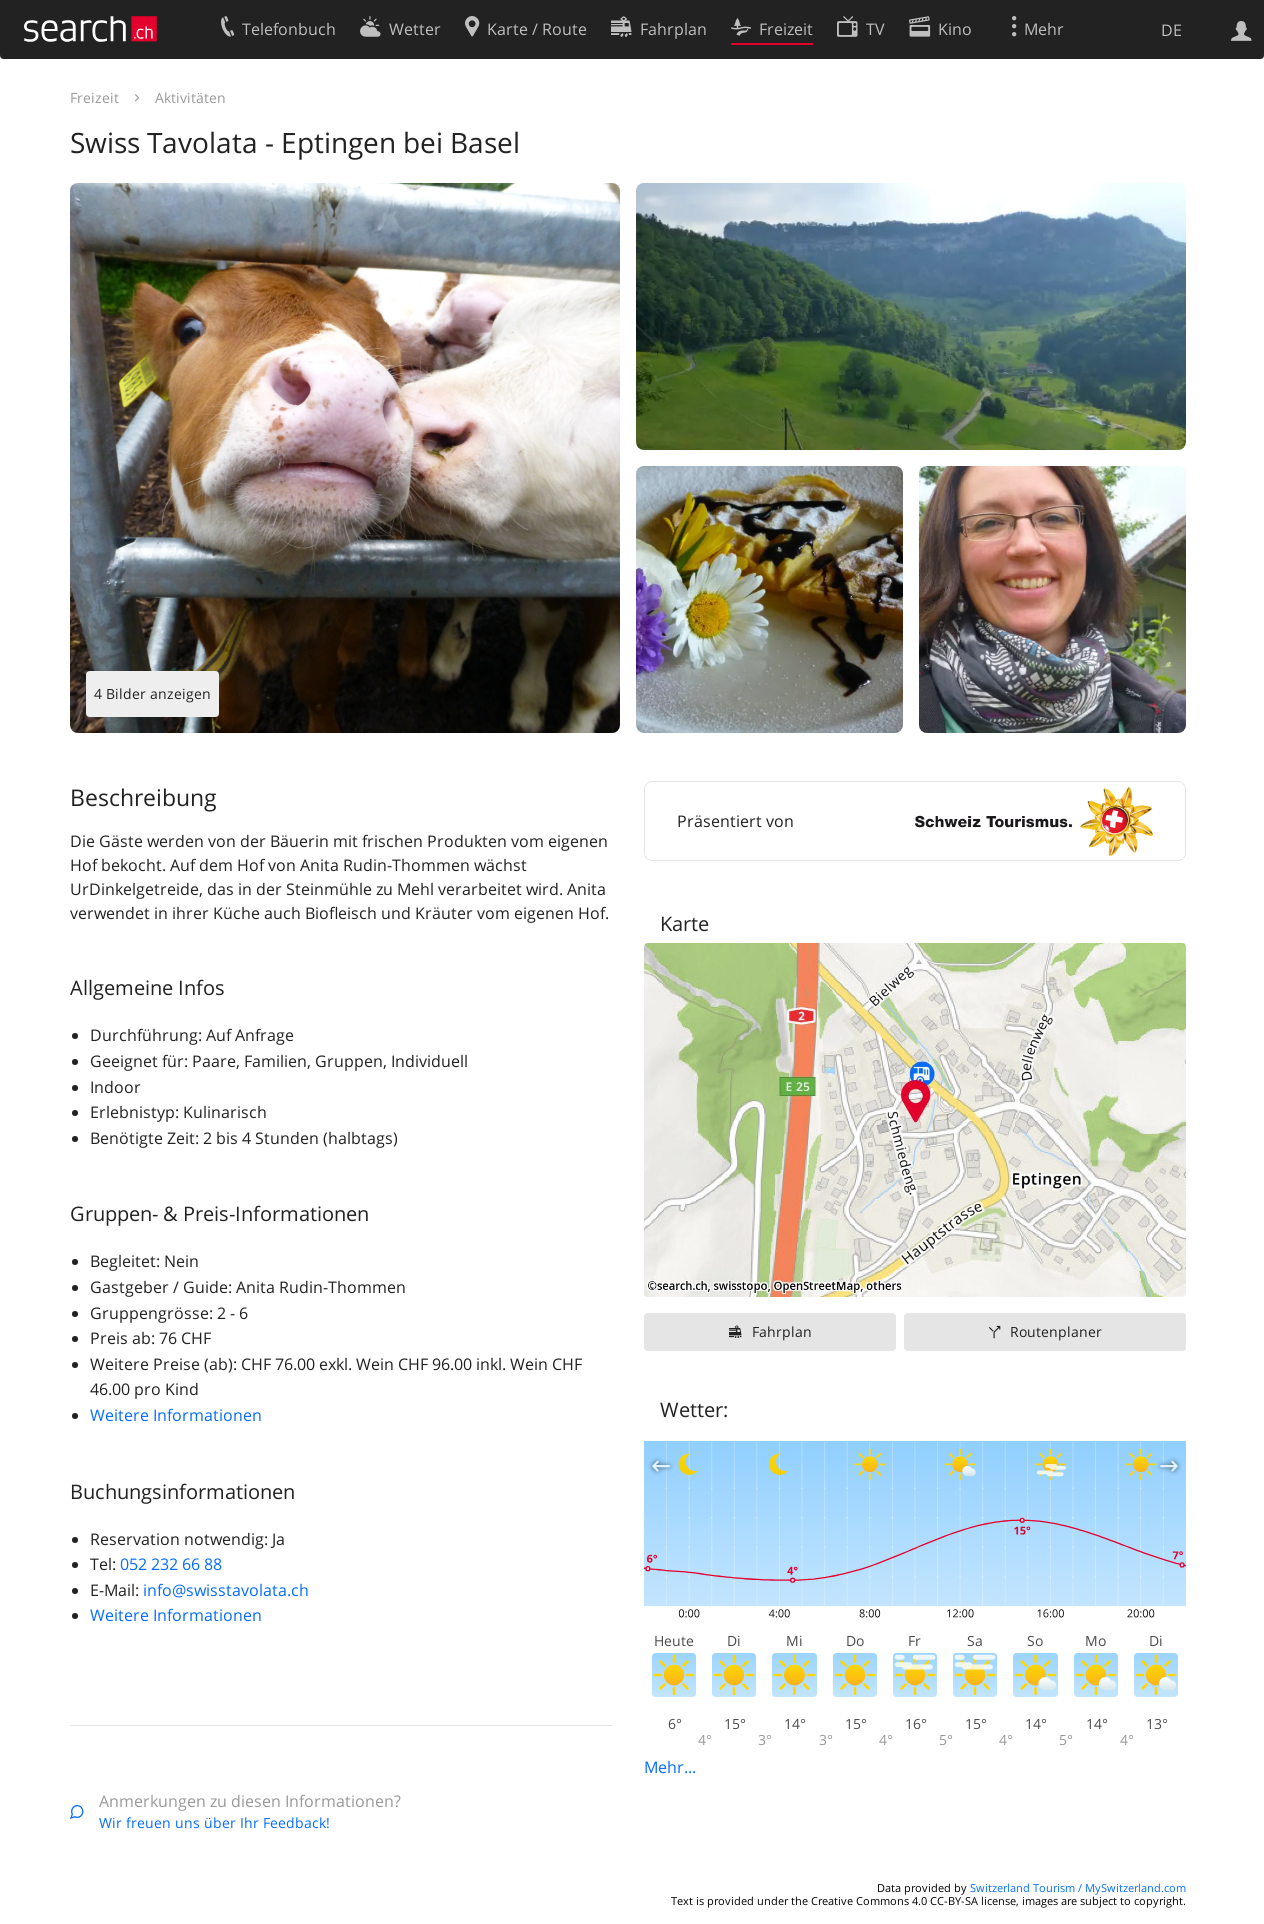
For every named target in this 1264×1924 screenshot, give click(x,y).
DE (1171, 30)
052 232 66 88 (171, 1564)
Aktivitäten (190, 97)
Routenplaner (1056, 1331)
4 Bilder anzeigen (152, 693)
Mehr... (670, 1767)
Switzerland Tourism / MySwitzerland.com (1078, 1887)
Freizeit (94, 97)
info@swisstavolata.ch (226, 1590)
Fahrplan (782, 1331)
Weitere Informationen (176, 1415)
